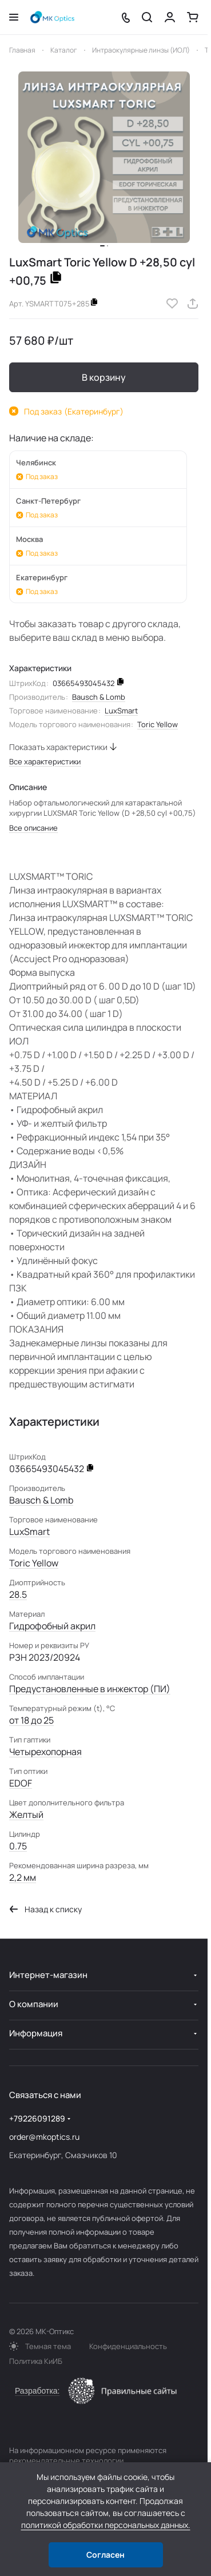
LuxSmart (121, 710)
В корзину (104, 377)
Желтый (26, 1814)
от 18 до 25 (31, 1720)
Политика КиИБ (35, 2361)
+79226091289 (37, 2118)
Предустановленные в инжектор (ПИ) (89, 1688)
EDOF (20, 1783)
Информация (35, 2033)
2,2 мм (22, 1877)
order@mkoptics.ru (44, 2136)
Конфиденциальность (128, 2346)
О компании (33, 2004)
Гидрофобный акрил (52, 1626)
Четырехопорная (45, 1751)
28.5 (18, 1594)
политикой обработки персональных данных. (105, 2524)
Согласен (105, 2554)
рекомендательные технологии (66, 2460)
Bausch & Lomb (98, 697)
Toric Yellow (157, 724)
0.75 (18, 1846)
